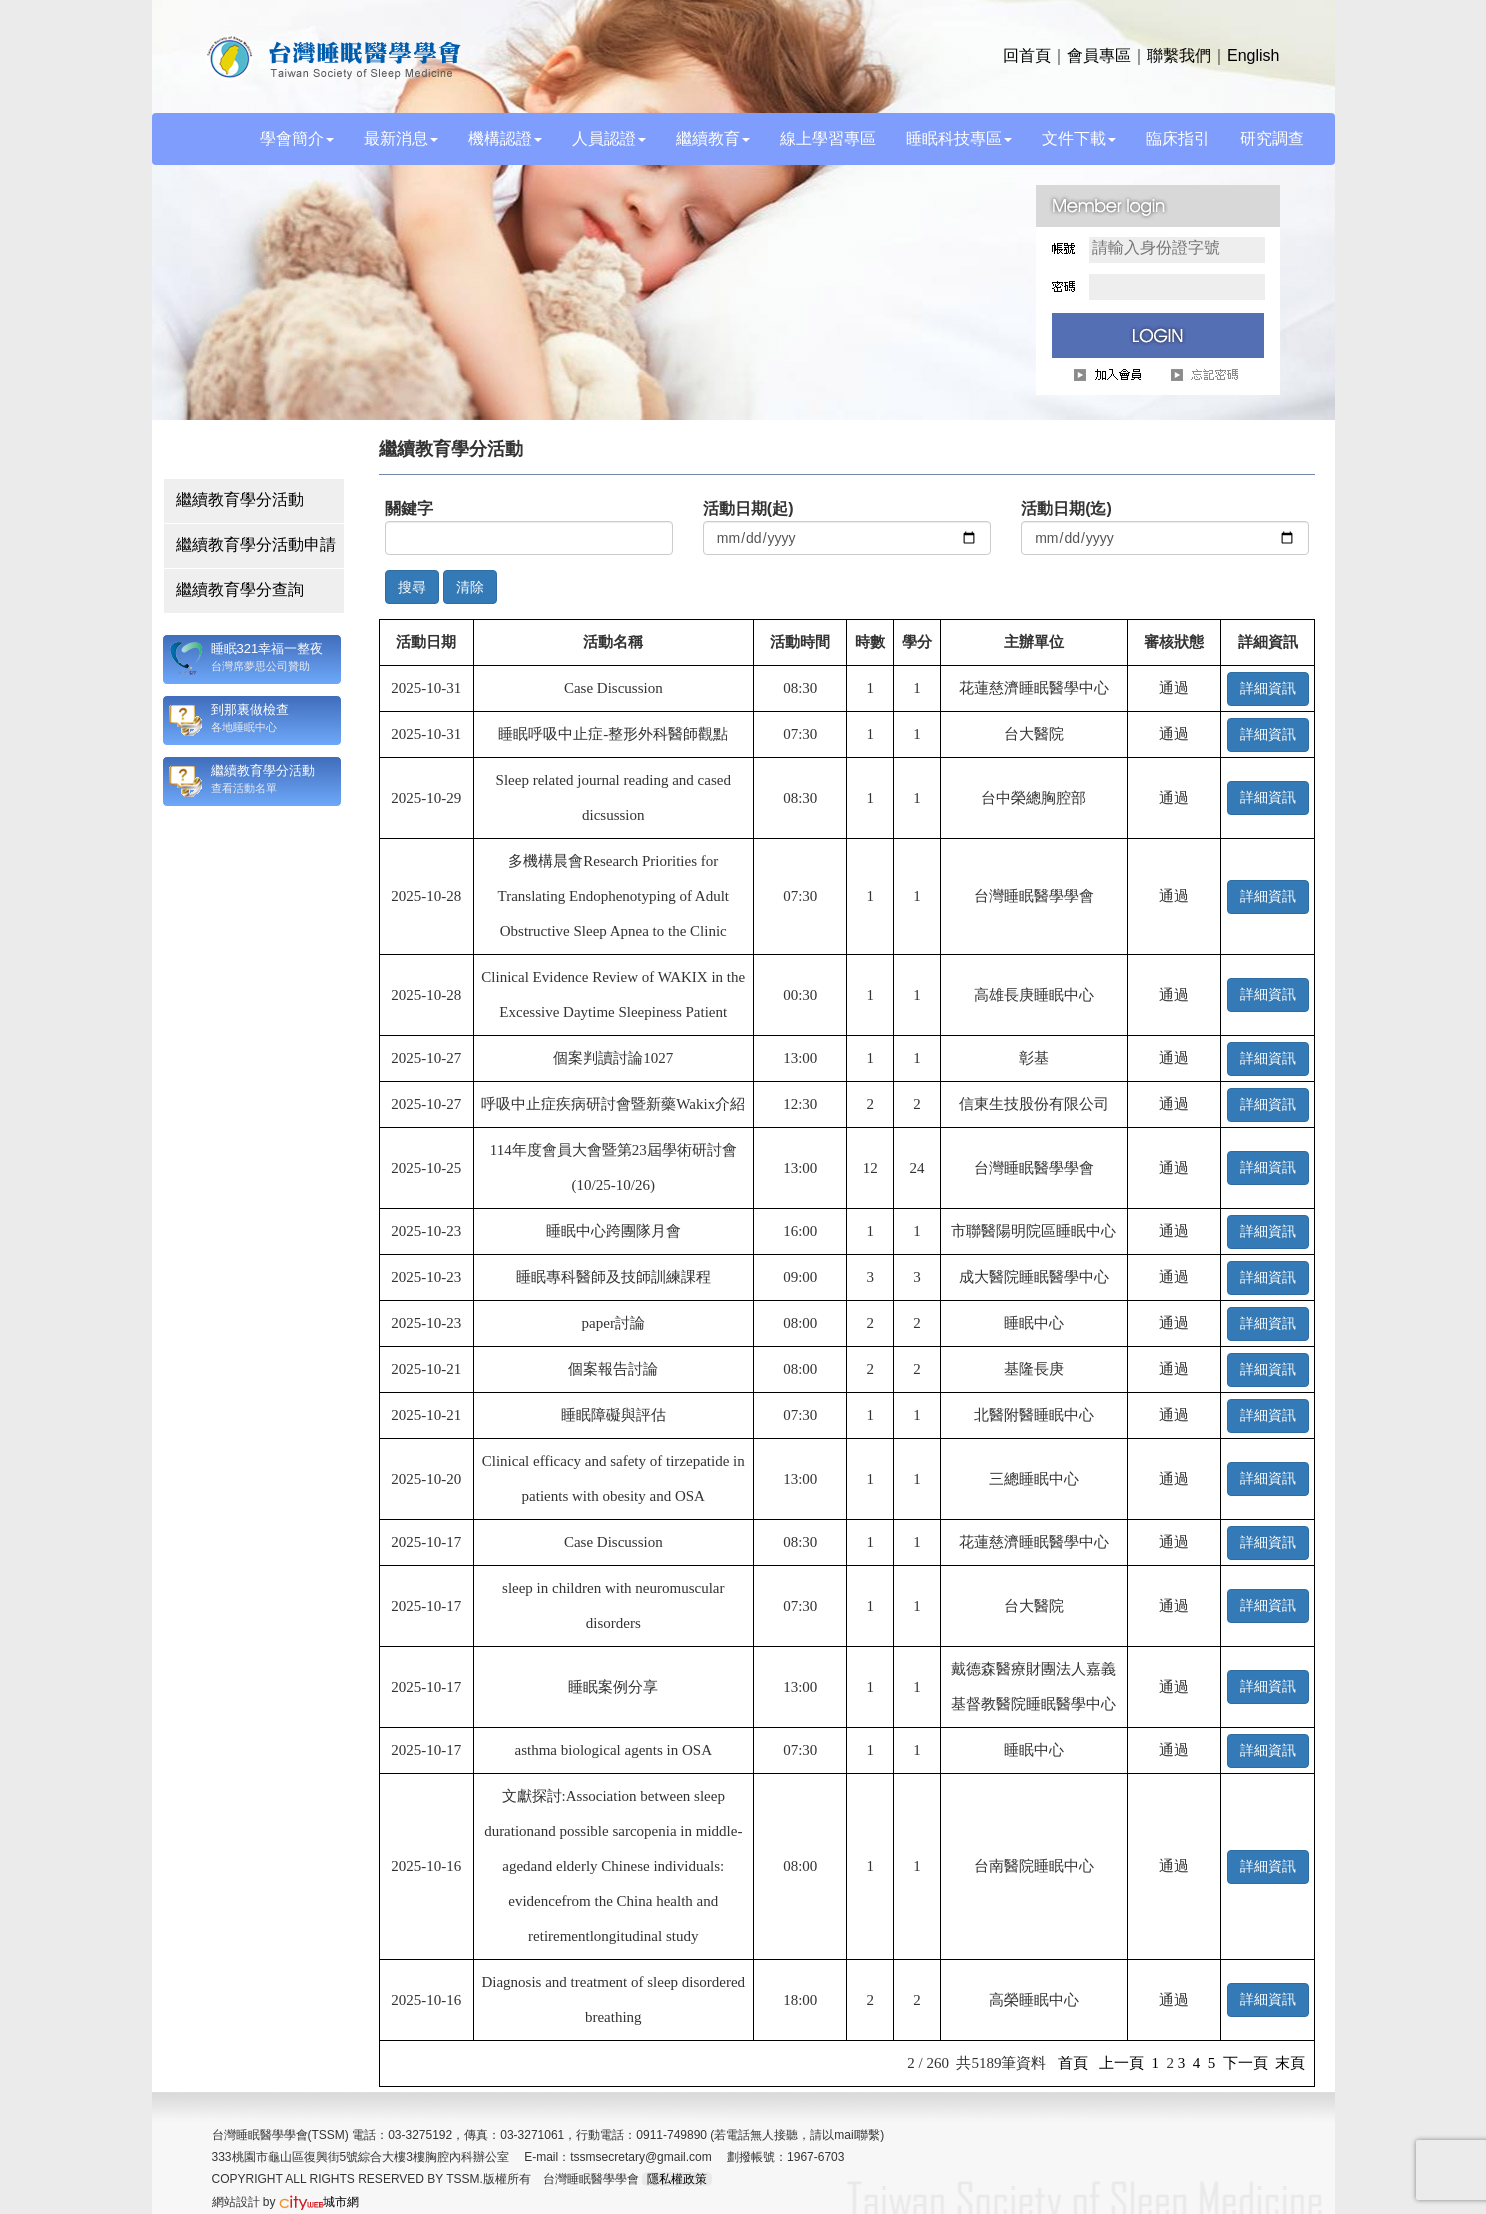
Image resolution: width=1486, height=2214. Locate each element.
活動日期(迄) (1066, 508)
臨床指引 (1178, 138)
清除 (470, 587)
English (1253, 55)
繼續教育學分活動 (240, 499)
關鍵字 (409, 508)
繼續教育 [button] (713, 138)
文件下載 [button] (1079, 138)
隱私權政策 (677, 2179)
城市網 (319, 2202)
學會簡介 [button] (297, 138)
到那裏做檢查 (250, 709)
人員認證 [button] (609, 138)
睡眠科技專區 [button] (959, 138)
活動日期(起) (748, 508)
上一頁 (1121, 2063)
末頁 (1290, 2063)
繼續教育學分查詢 (240, 589)
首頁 (1073, 2063)
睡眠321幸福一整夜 (267, 648)
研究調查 (1272, 138)
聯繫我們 (1179, 55)
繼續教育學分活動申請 (256, 544)
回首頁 (1027, 55)
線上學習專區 (828, 138)
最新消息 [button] (401, 138)
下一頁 (1245, 2063)
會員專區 (1099, 55)
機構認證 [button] (505, 138)
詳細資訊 (1268, 688)
